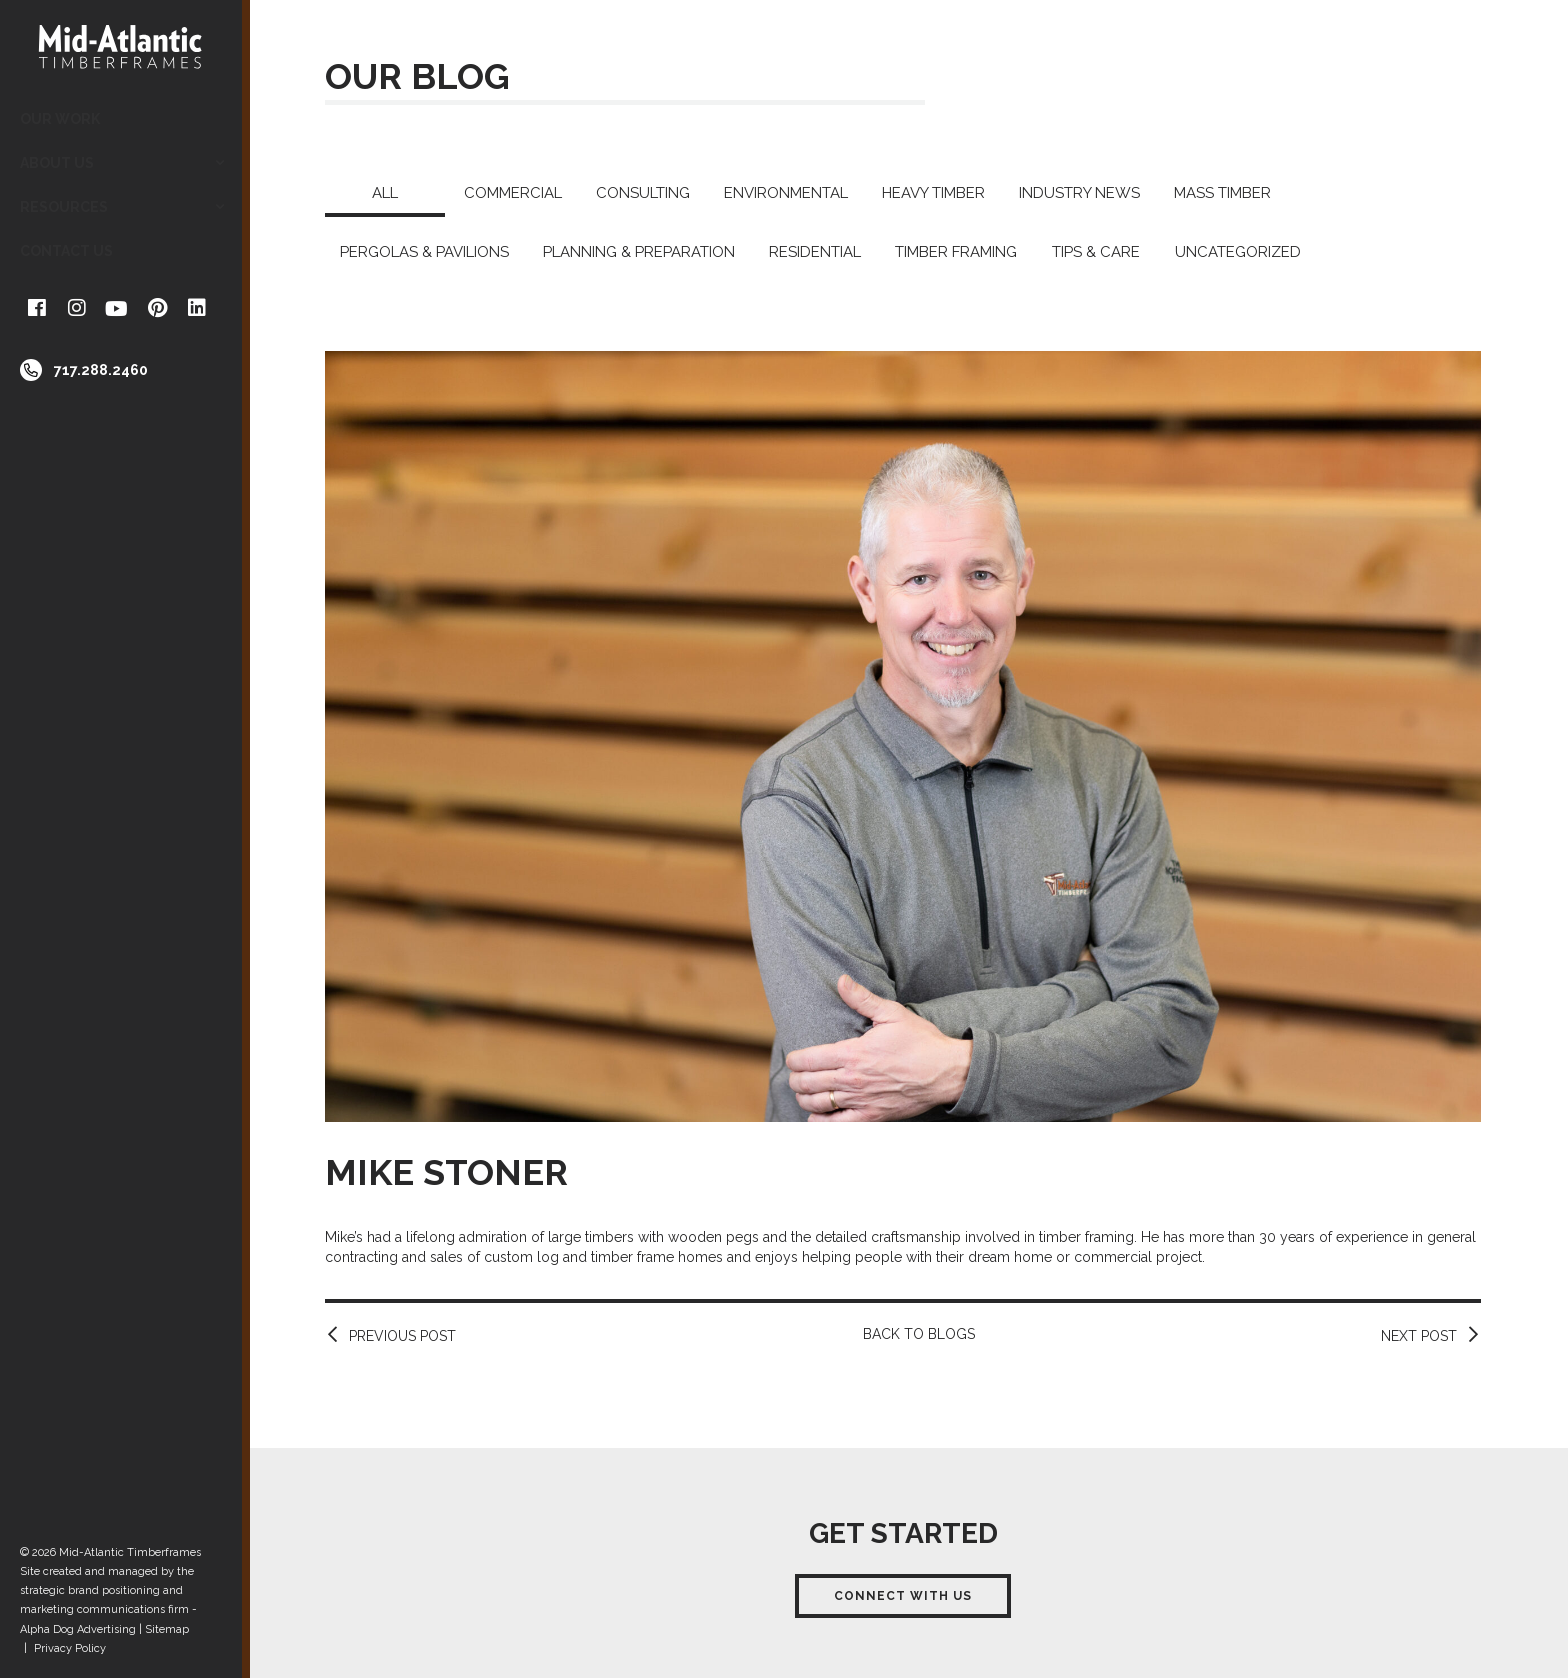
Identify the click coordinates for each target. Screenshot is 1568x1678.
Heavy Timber (933, 193)
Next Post (1419, 1336)
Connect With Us (903, 1596)
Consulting (643, 193)
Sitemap (167, 1629)
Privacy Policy (70, 1648)
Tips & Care (1096, 252)
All (385, 193)
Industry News (1079, 193)
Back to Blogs (919, 1334)
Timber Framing (956, 252)
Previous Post (402, 1336)
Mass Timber (1222, 193)
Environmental (786, 193)
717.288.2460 (101, 370)
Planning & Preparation (639, 252)
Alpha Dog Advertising (78, 1629)
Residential (815, 252)
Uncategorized (1238, 252)
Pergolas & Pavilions (424, 252)
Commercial (513, 193)
